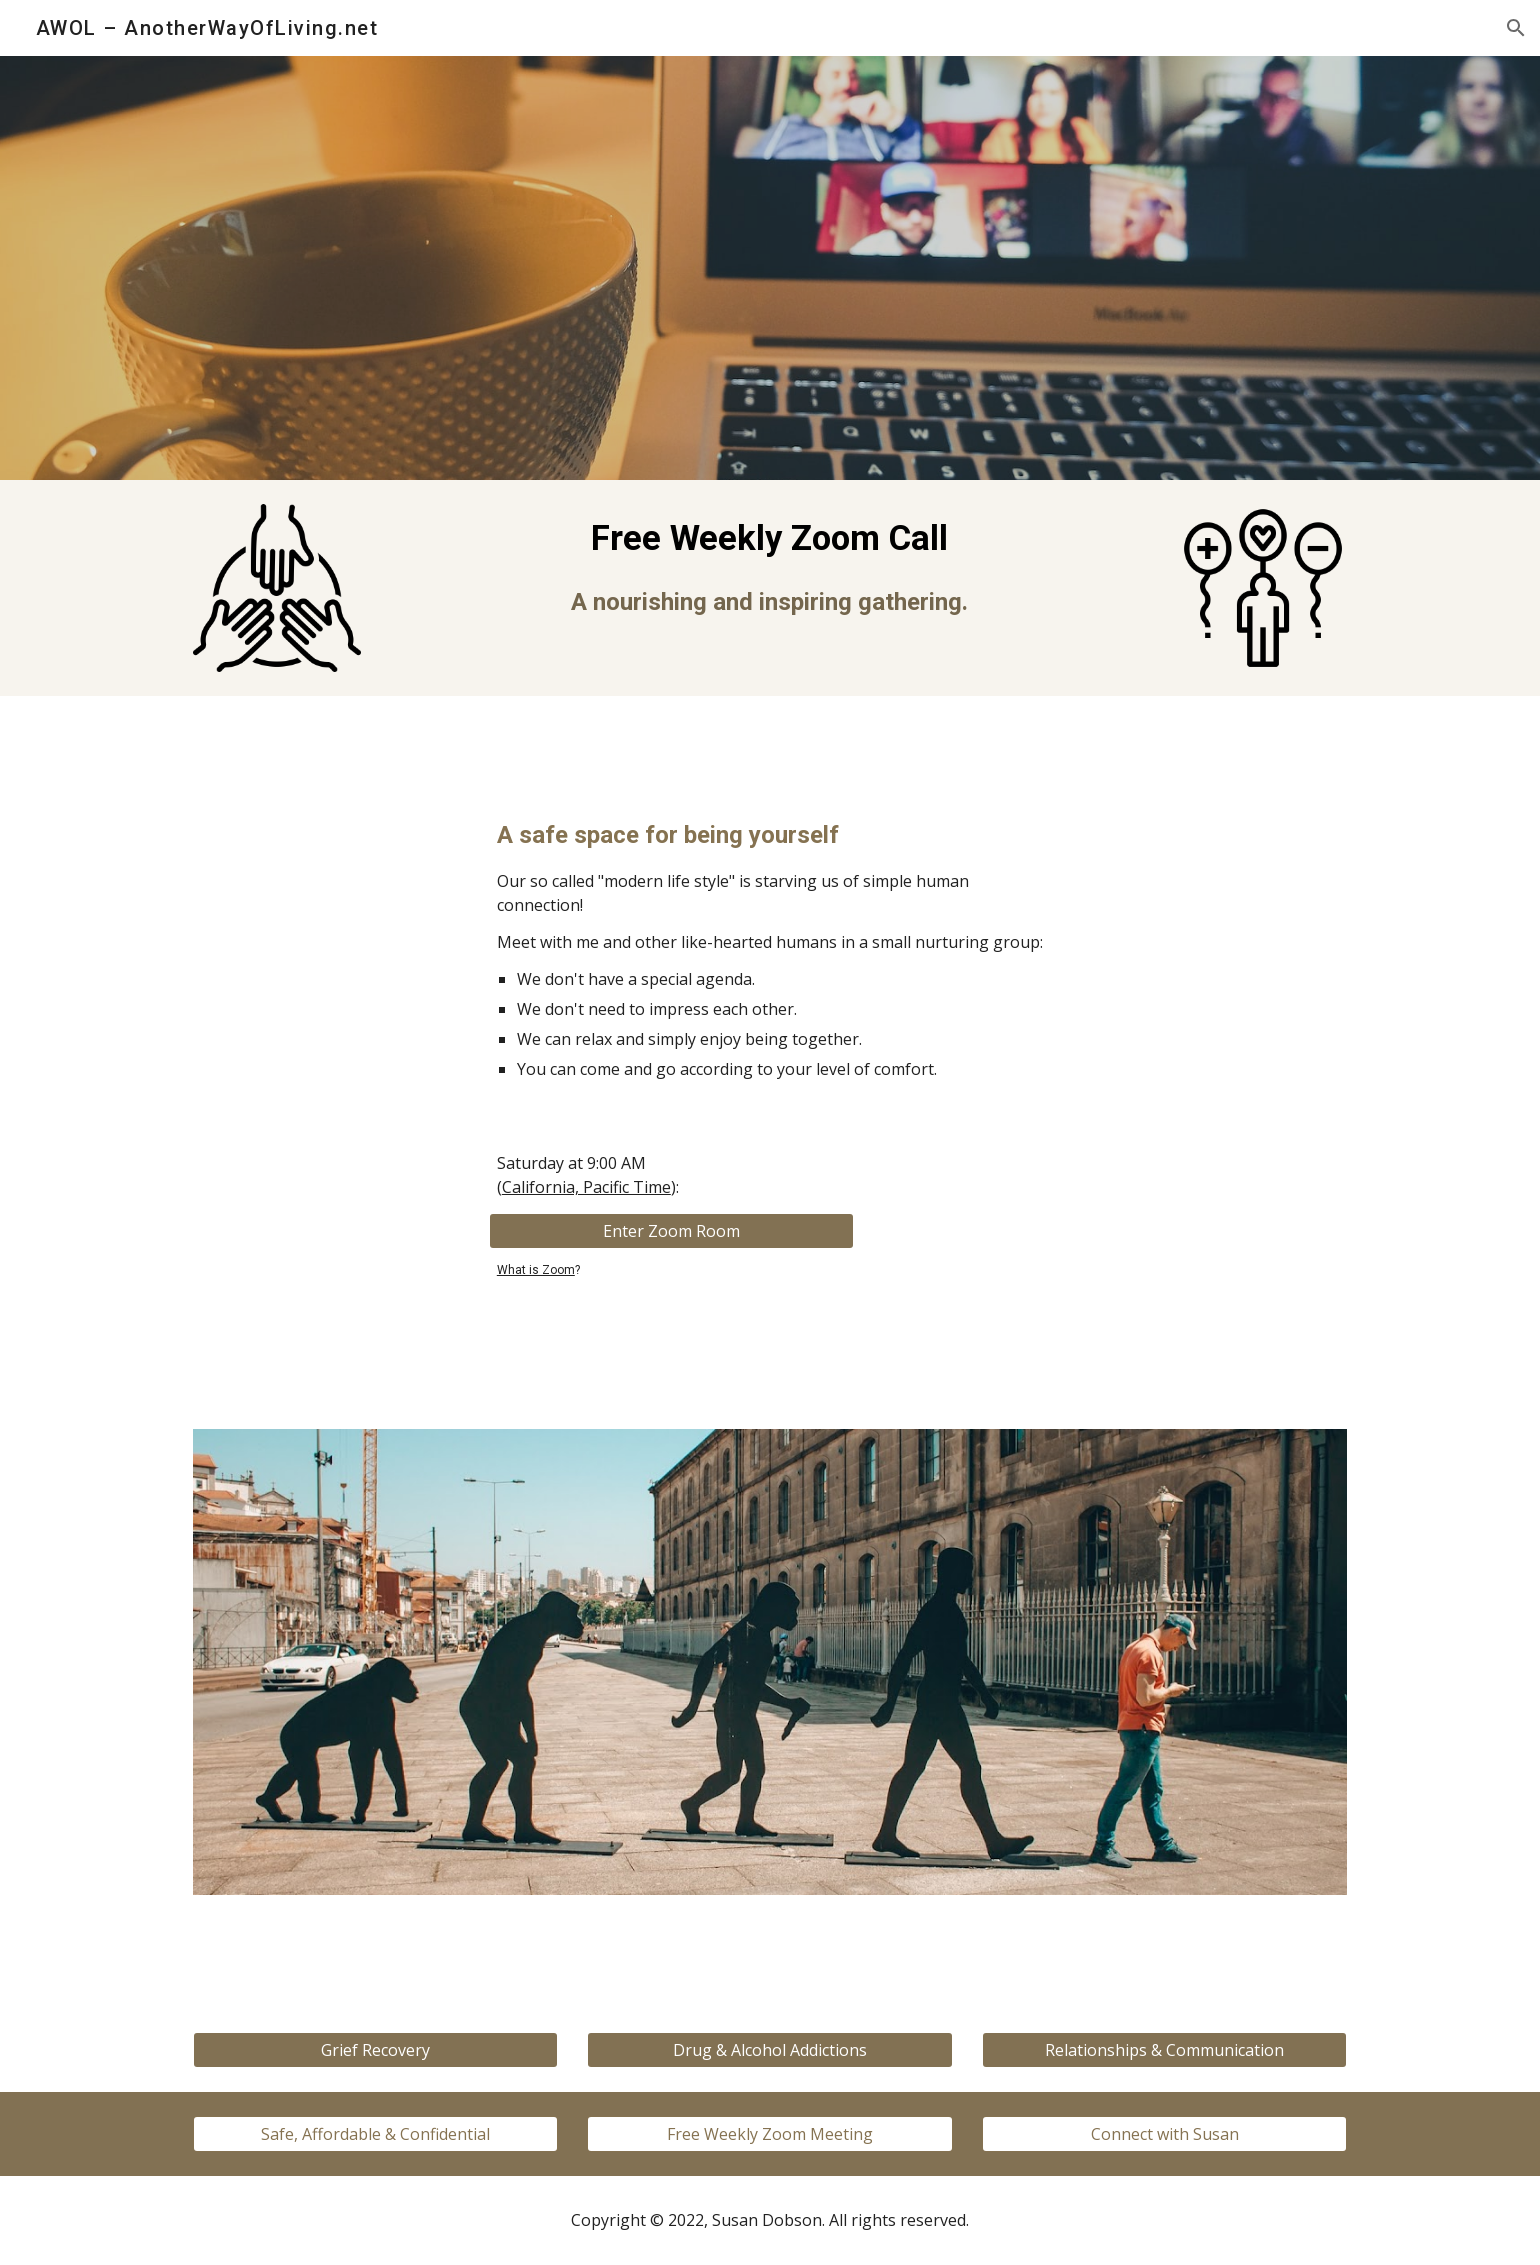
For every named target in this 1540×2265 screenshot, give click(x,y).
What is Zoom (536, 1270)
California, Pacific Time (586, 1187)
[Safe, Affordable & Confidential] (375, 2134)
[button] (1516, 28)
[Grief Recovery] (375, 2050)
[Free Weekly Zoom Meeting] (769, 2134)
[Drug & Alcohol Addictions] (769, 2050)
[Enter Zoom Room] (671, 1231)
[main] (770, 566)
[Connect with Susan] (1164, 2134)
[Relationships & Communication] (1164, 2050)
